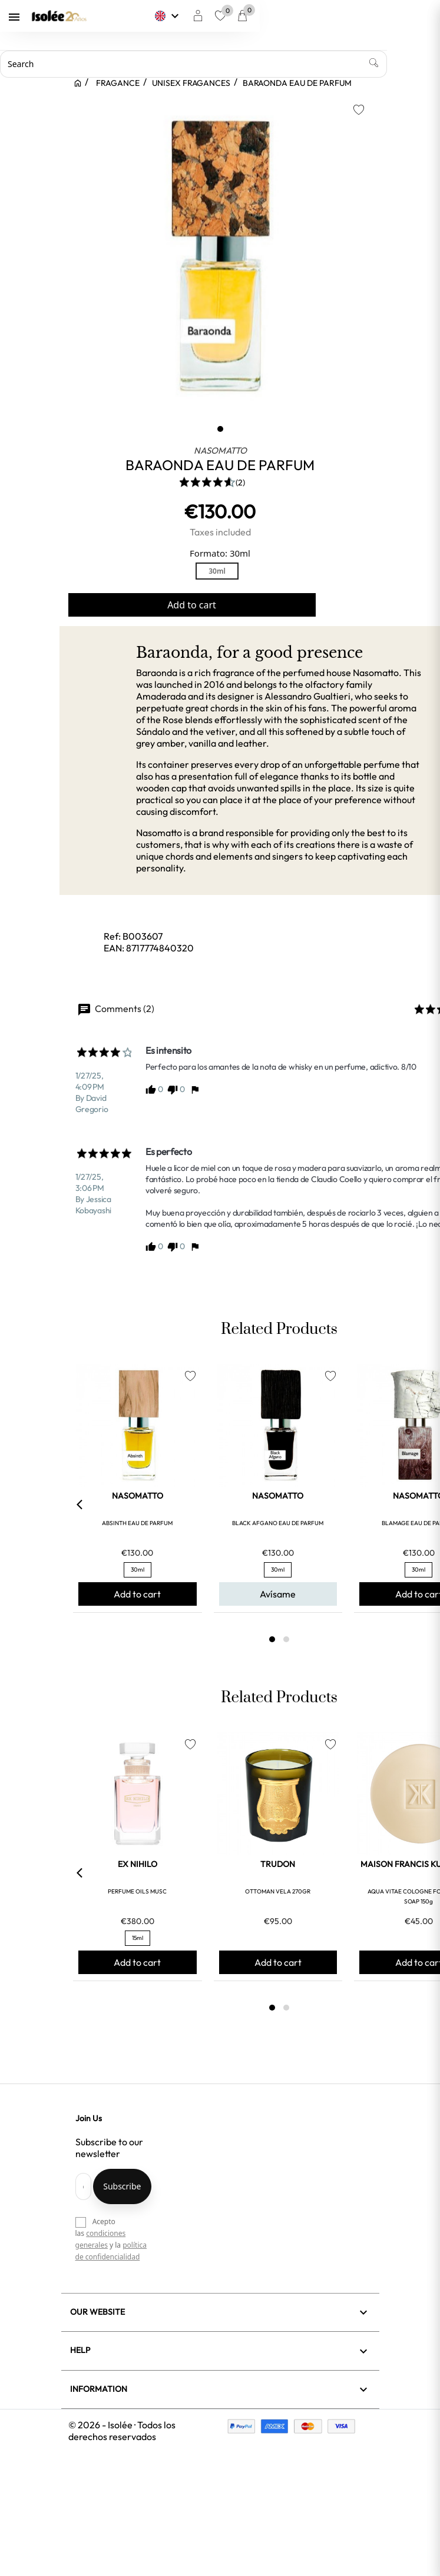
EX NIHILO (137, 1864)
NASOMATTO (220, 450)
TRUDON (277, 1864)
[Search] (204, 64)
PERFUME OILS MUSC (137, 1891)
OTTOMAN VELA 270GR (277, 1891)
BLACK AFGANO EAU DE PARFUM (277, 1523)
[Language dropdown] (288, 16)
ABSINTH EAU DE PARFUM (137, 1523)
